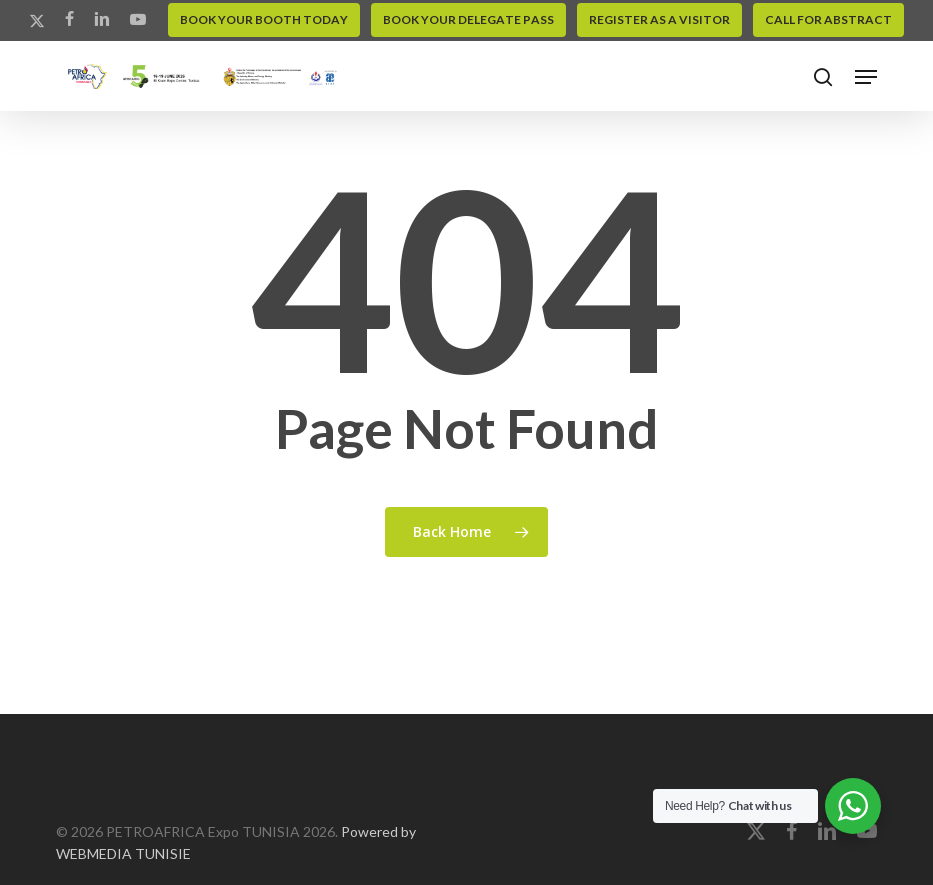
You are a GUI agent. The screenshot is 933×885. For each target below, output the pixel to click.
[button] (866, 77)
